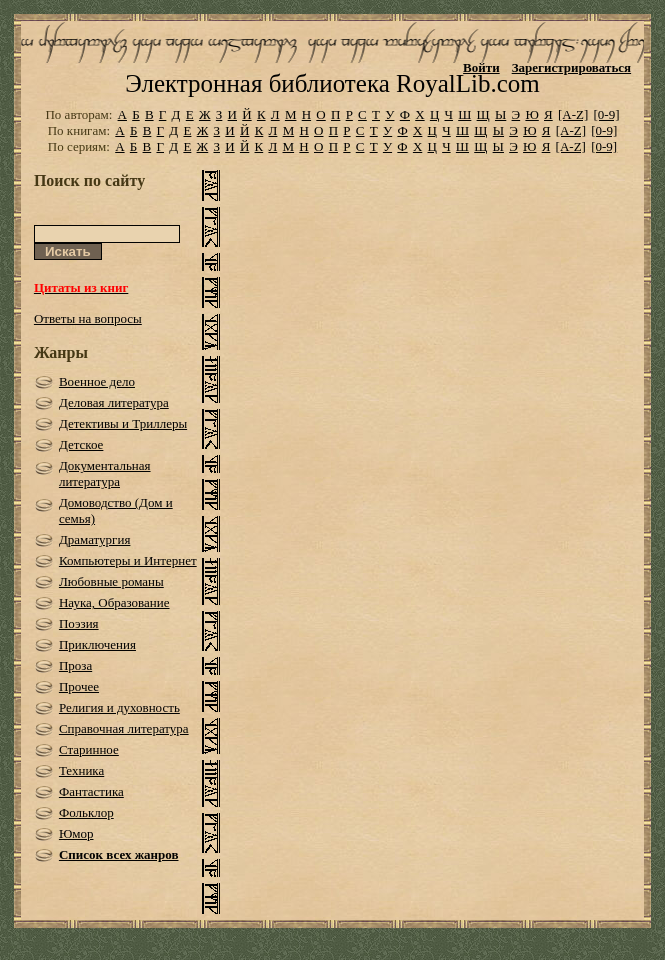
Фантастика (91, 791)
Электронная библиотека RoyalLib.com (332, 83)
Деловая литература (114, 402)
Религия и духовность (119, 707)
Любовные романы (111, 581)
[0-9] (607, 114)
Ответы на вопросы (88, 318)
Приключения (97, 644)
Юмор (76, 833)
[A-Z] (573, 114)
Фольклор (86, 812)
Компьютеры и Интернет (128, 560)
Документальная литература (105, 473)
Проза (75, 665)
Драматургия (95, 539)
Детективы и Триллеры (123, 423)
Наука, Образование (114, 602)
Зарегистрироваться (571, 67)
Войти (481, 67)
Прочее (79, 686)
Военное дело (97, 381)
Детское (81, 444)
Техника (81, 770)
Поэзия (79, 623)
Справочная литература (124, 728)
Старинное (89, 749)
